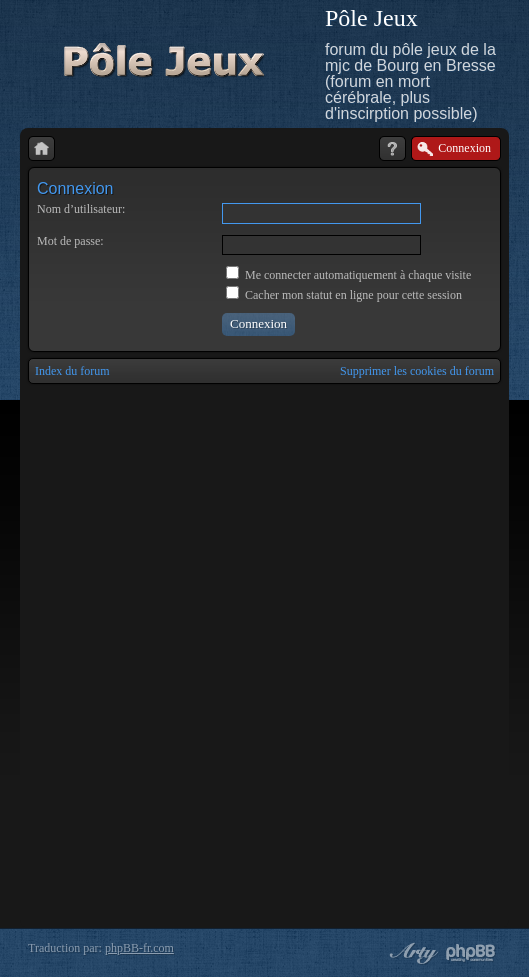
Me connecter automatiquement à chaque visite (348, 275)
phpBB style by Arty (411, 953)
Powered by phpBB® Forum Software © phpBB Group (471, 953)
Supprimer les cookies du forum (417, 371)
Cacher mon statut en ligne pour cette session (344, 295)
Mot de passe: (70, 241)
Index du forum (72, 371)
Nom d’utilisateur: (81, 209)
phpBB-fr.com (139, 948)
